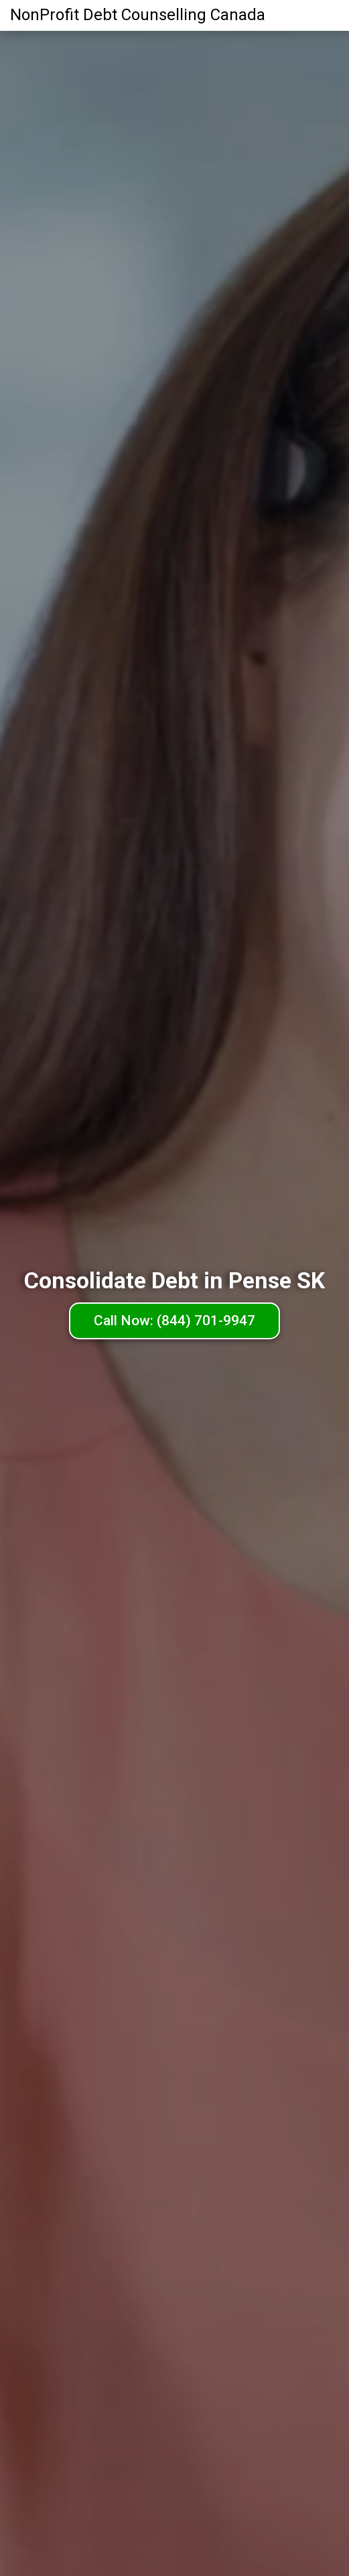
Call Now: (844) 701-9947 (174, 1320)
